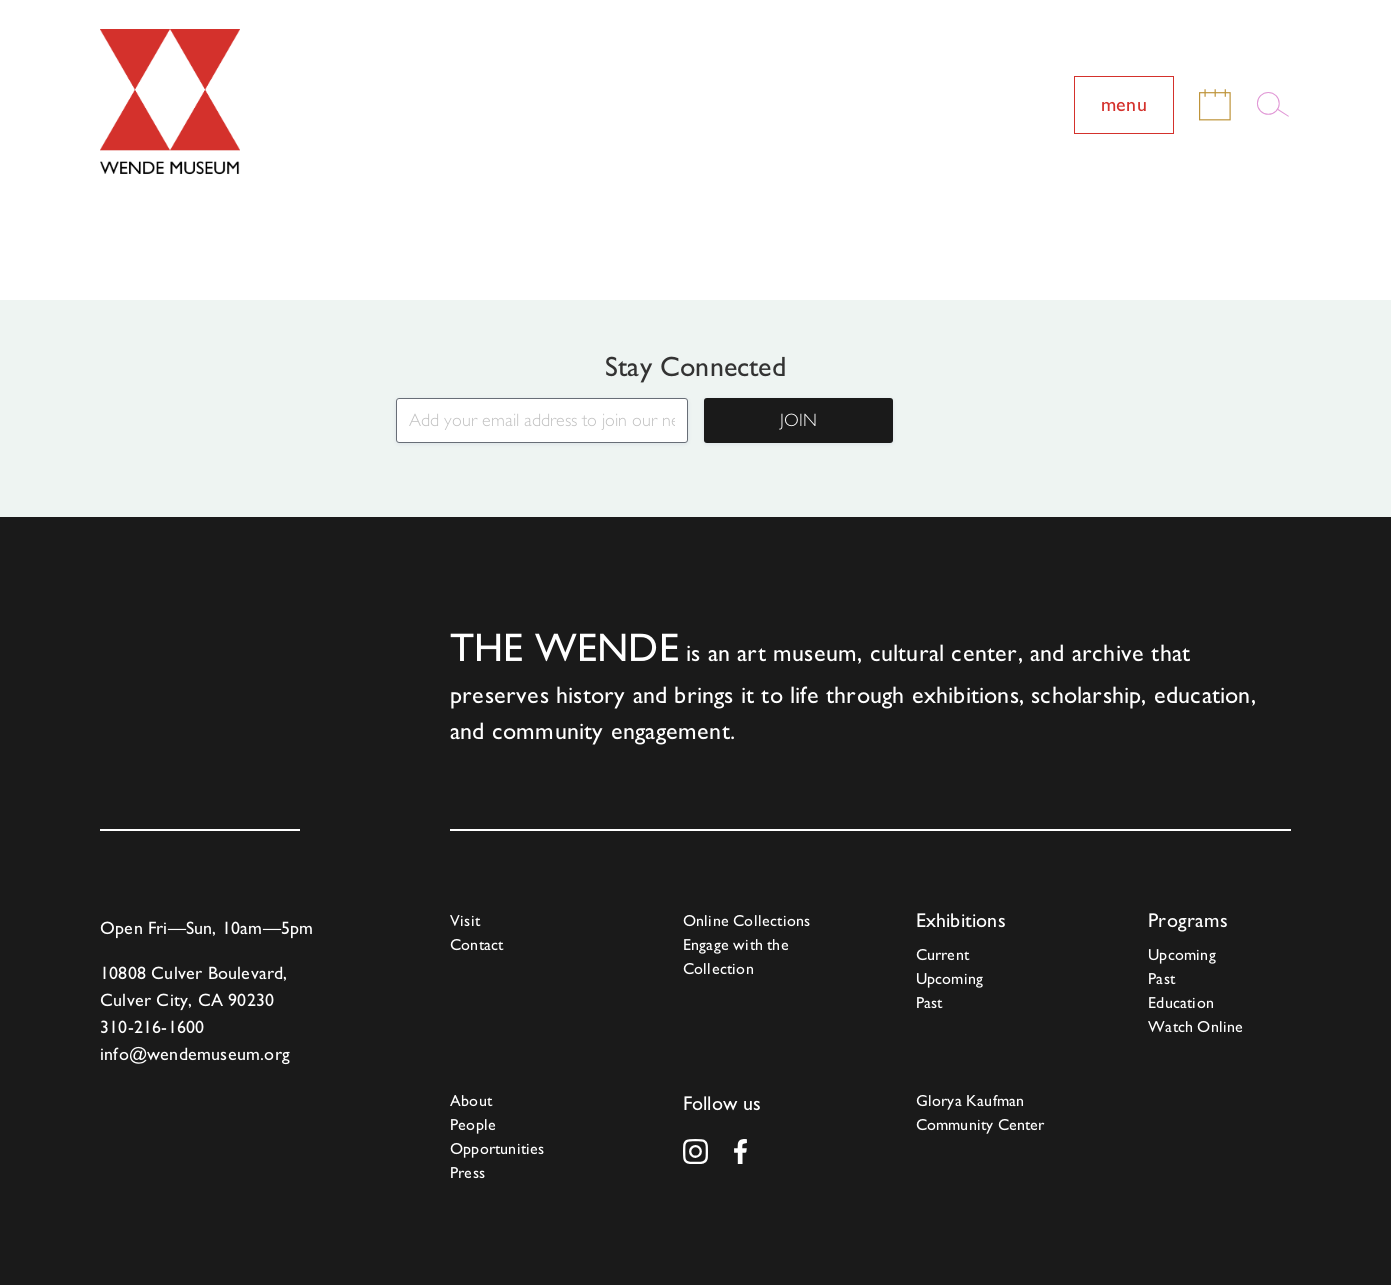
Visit (465, 920)
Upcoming (950, 978)
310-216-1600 (152, 1026)
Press (467, 1172)
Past (929, 1002)
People (473, 1124)
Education (1181, 1002)
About (471, 1100)
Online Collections (747, 920)
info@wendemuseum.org (195, 1053)
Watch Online (1195, 1026)
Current (942, 954)
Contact (476, 944)
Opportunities (497, 1148)
